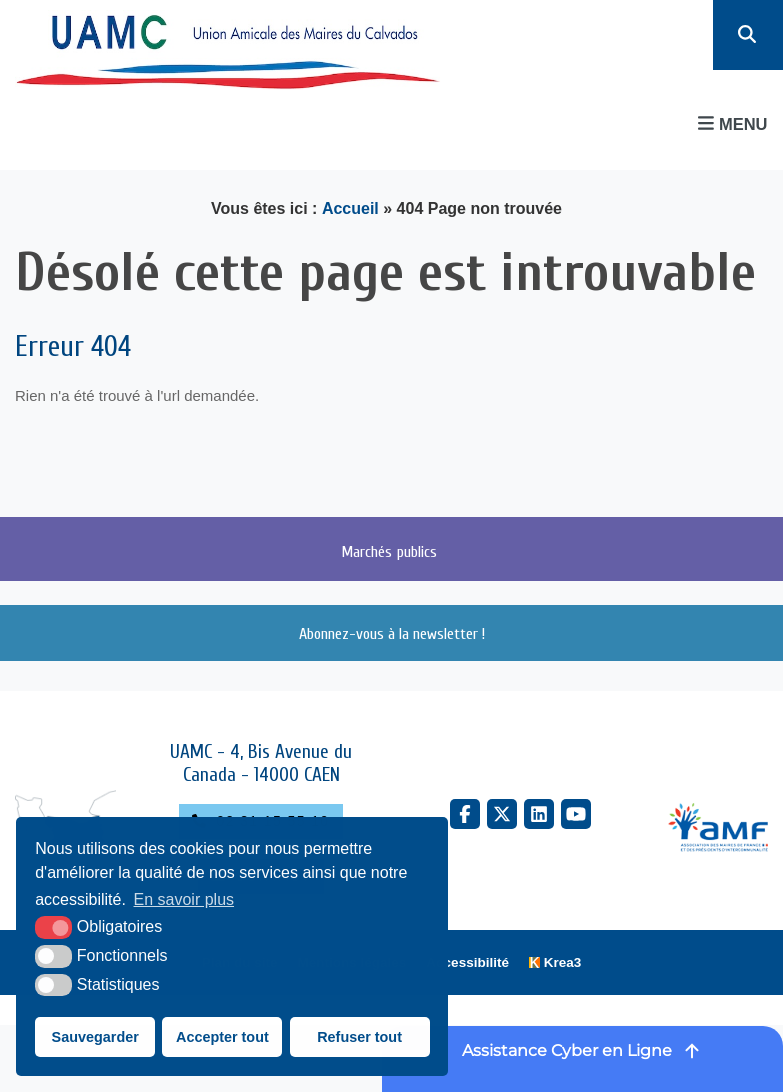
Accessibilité (467, 962)
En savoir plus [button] (184, 899)
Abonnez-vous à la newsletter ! (392, 633)
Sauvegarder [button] (95, 1037)
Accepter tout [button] (222, 1037)
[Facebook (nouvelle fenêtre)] (465, 814)
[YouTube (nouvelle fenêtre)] (576, 814)
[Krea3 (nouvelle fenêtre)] (555, 962)
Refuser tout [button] (359, 1037)
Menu (732, 123)
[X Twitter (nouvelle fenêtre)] (502, 814)
